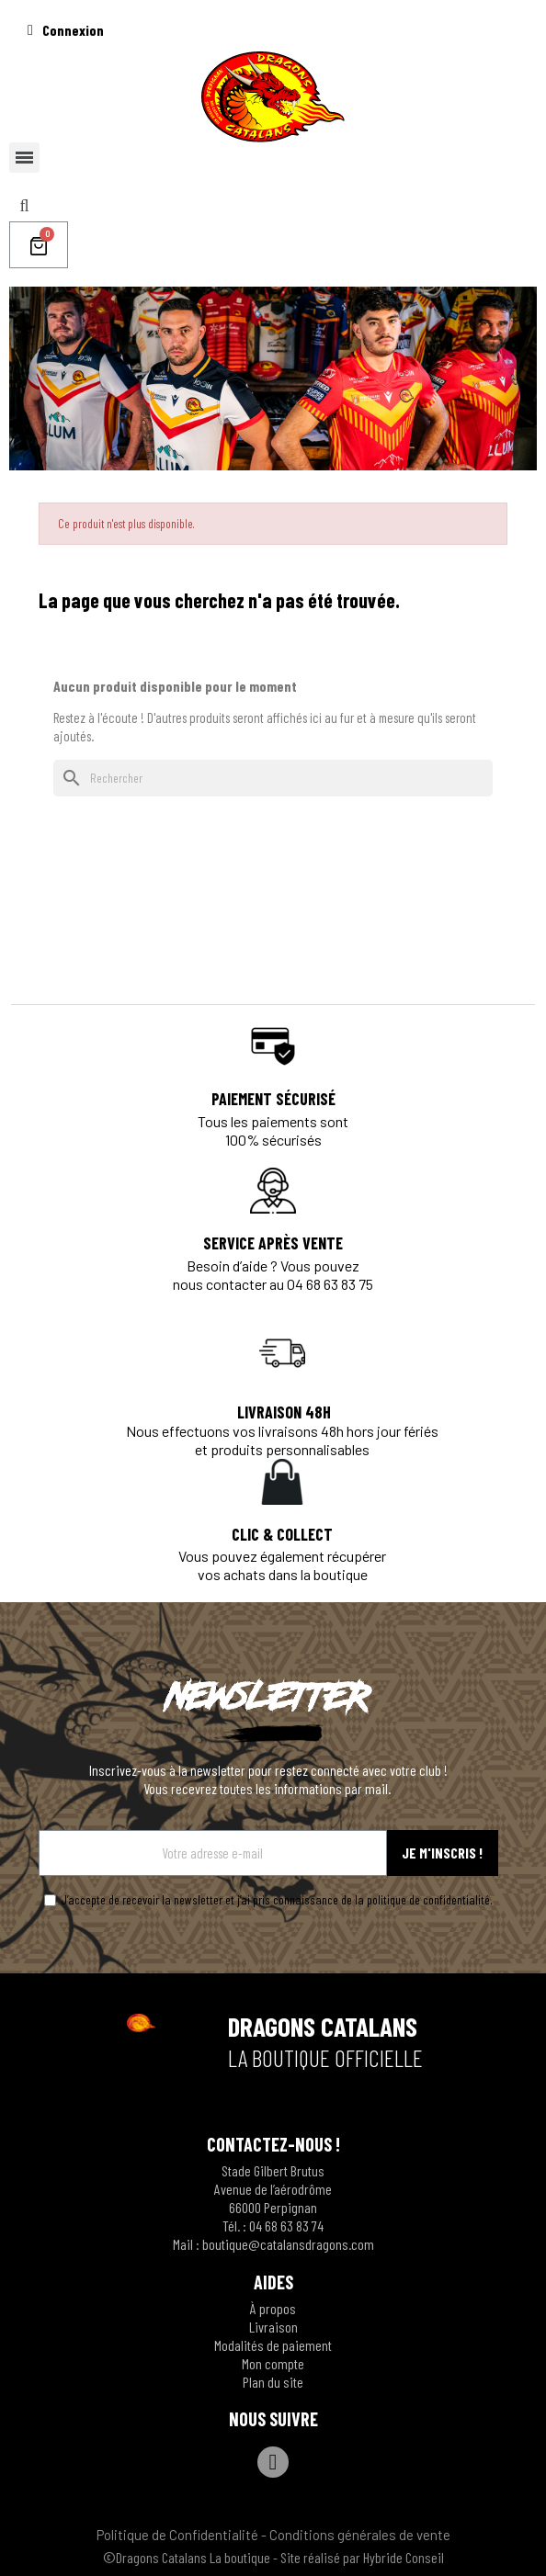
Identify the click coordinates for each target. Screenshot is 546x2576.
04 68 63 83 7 (283, 2225)
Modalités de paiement (273, 2345)
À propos (273, 2308)
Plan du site (273, 2381)
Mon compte (273, 2363)
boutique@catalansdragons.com (288, 2244)
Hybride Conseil (403, 2557)
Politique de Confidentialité (177, 2534)
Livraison (273, 2326)
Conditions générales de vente (359, 2534)
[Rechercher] (273, 778)
